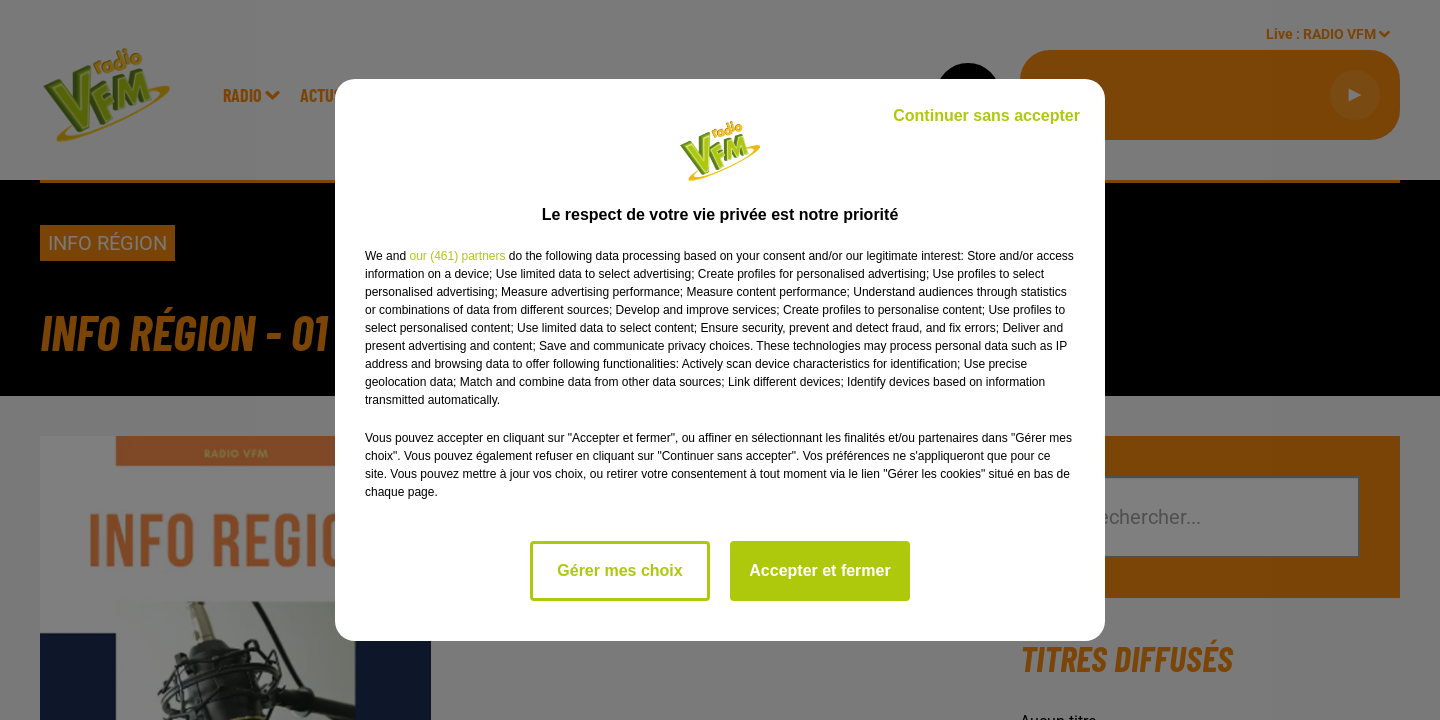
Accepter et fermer (819, 570)
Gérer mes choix (619, 570)
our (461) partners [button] (457, 256)
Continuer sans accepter (986, 115)
